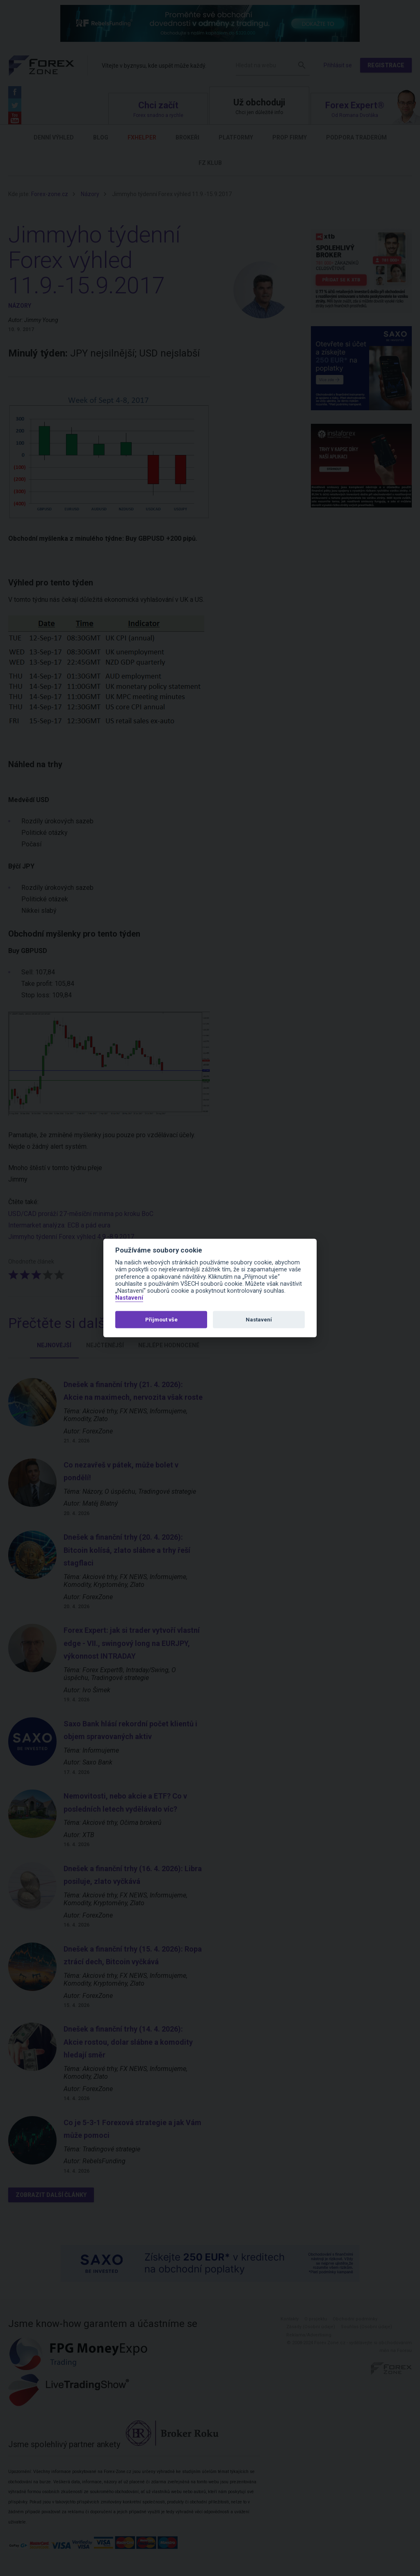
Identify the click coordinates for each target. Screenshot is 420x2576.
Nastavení (129, 1297)
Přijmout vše (161, 1320)
